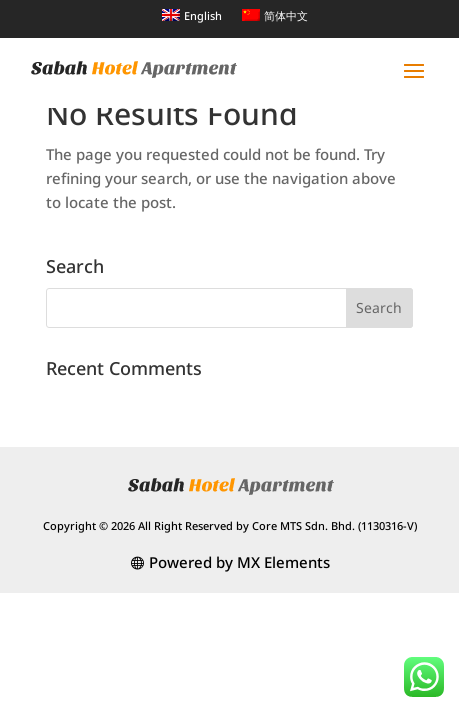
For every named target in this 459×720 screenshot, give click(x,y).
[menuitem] (192, 15)
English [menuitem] (203, 15)
